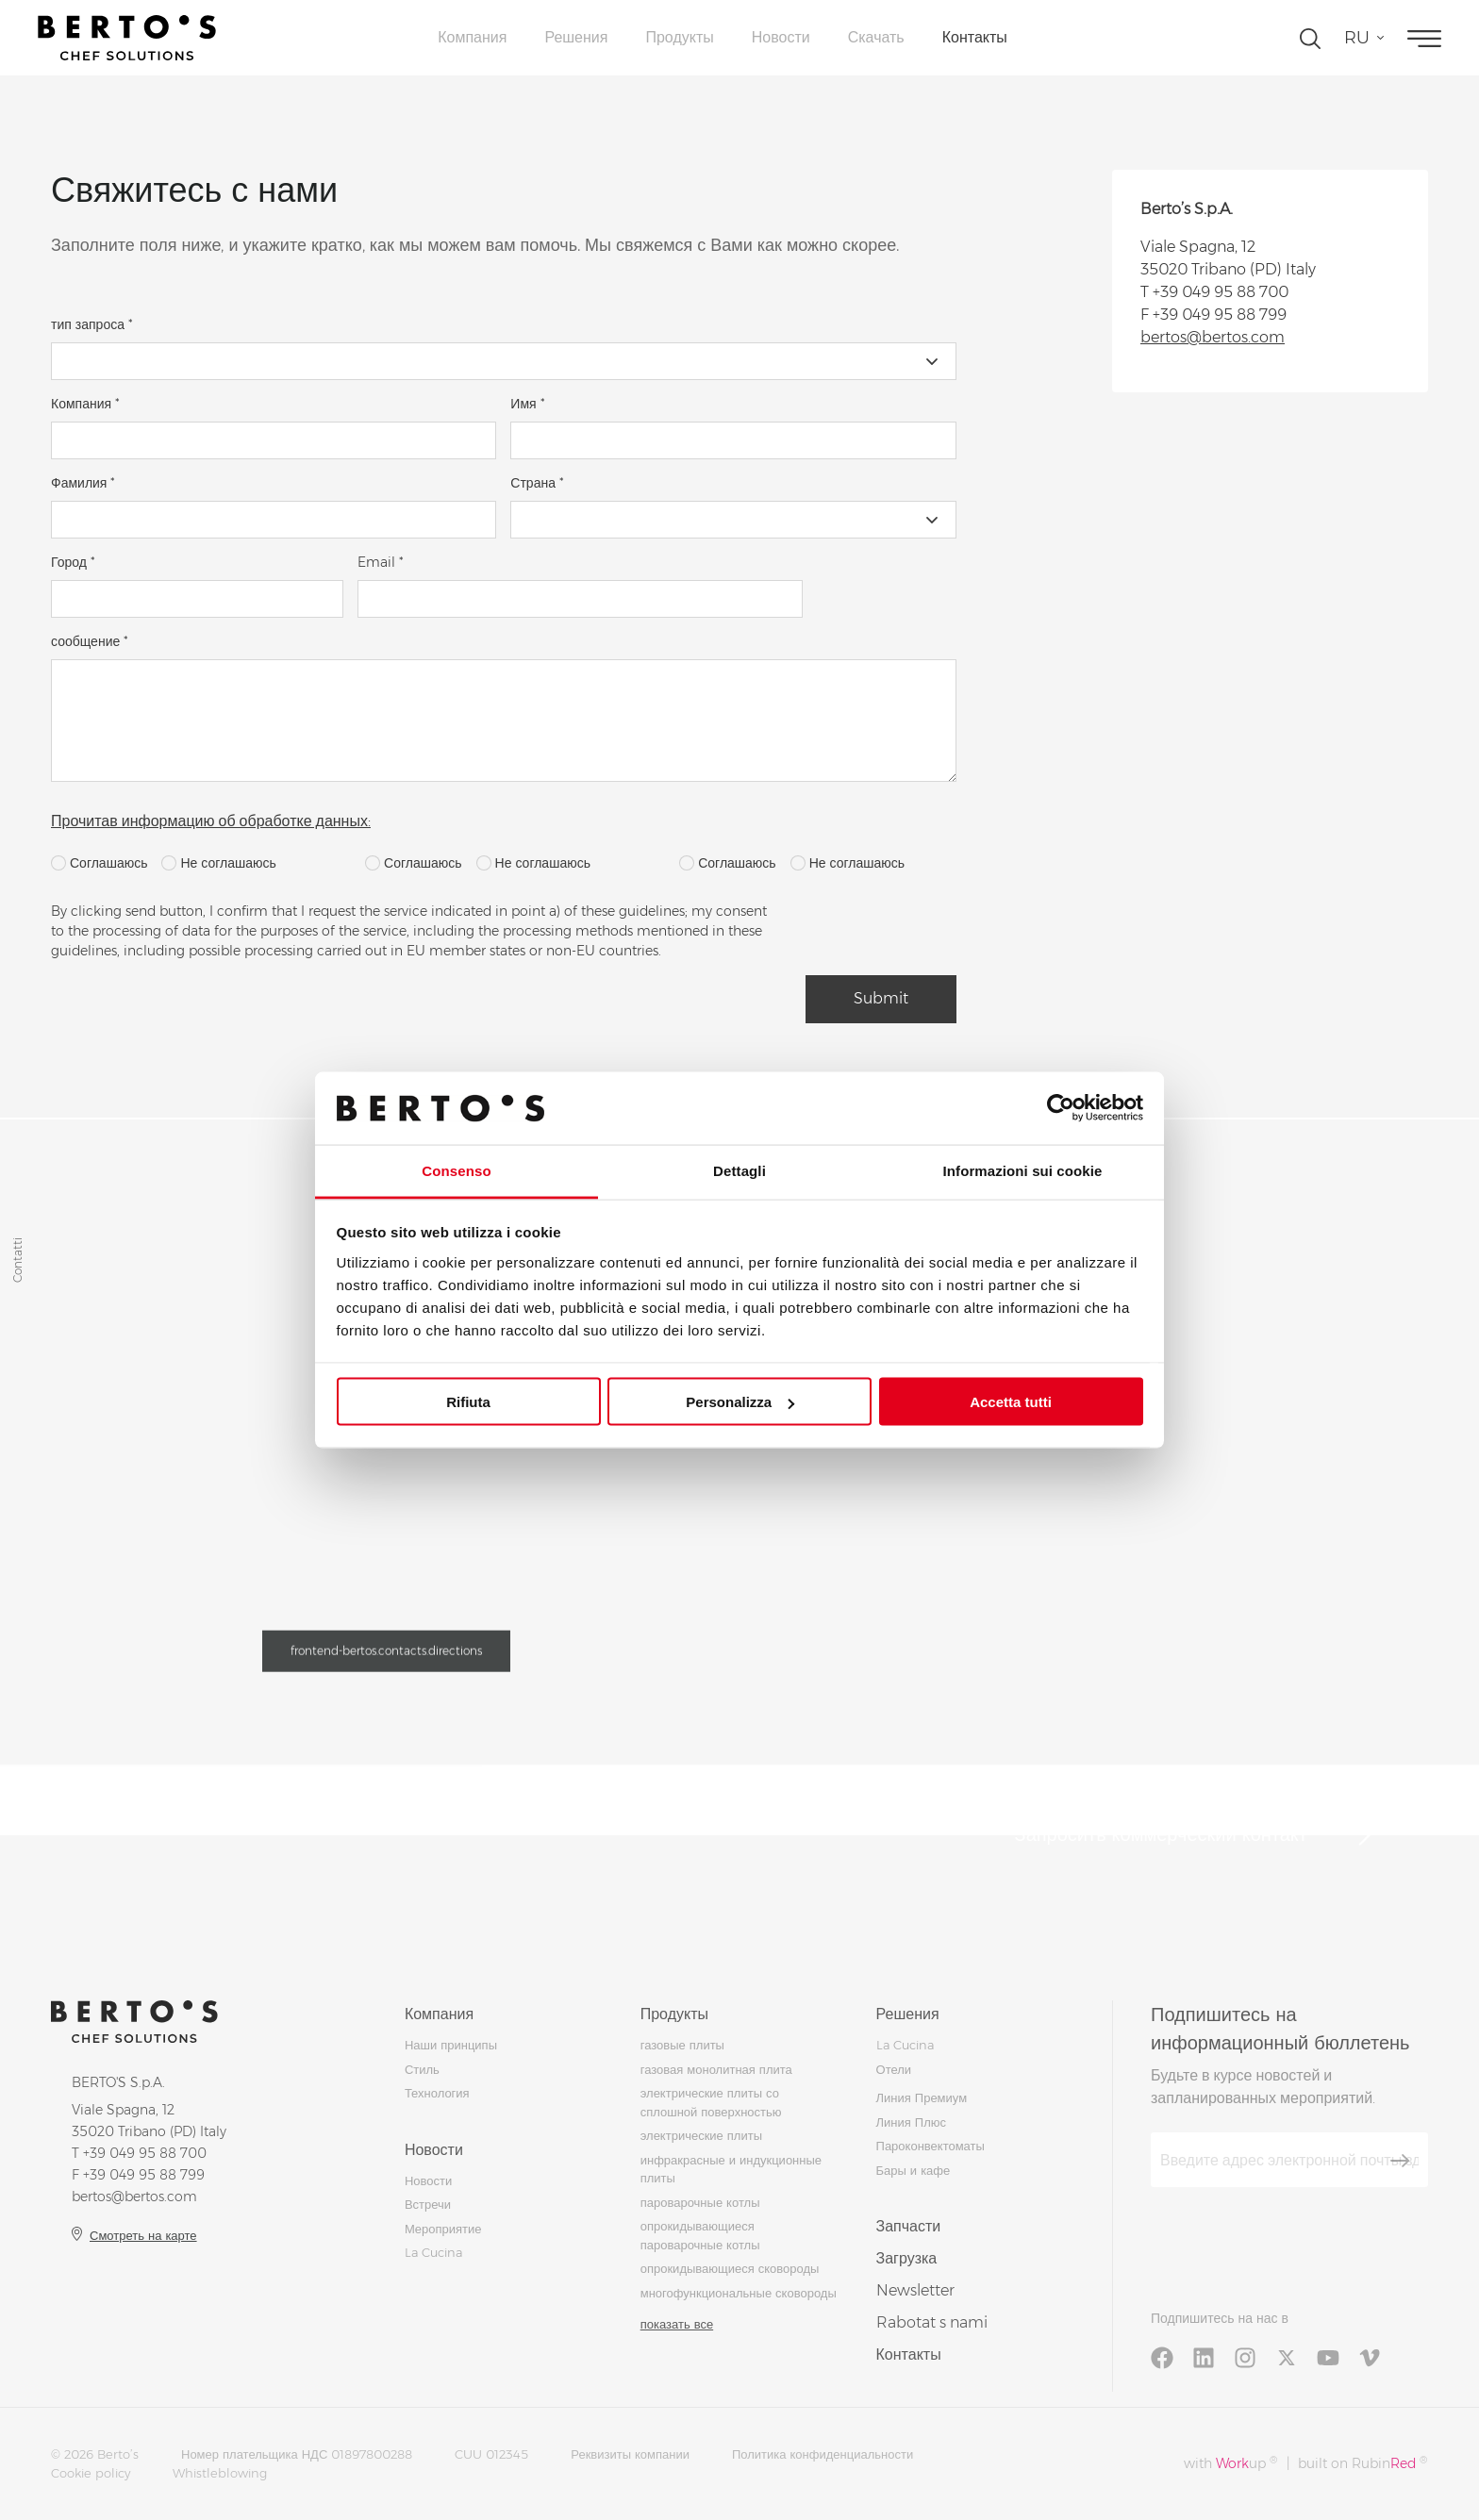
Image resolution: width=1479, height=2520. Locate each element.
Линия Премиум (922, 2097)
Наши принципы (451, 2044)
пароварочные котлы (700, 2202)
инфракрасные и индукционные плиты (731, 2169)
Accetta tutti (1011, 1402)
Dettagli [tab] (739, 1170)
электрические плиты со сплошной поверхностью (711, 2102)
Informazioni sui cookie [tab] (1023, 1170)
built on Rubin (1362, 2463)
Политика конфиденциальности (822, 2454)
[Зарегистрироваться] (1399, 2160)
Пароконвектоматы (930, 2145)
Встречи (428, 2204)
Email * (380, 562)
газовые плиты (682, 2044)
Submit (881, 998)
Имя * (527, 403)
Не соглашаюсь (218, 862)
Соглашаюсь (99, 862)
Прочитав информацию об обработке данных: (211, 821)
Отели (894, 2069)
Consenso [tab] (456, 1170)
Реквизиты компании (630, 2454)
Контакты (974, 37)
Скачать (876, 37)
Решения (575, 37)
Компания (472, 37)
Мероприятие (443, 2228)
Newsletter (915, 2290)
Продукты (679, 37)
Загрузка (907, 2258)
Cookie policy (90, 2472)
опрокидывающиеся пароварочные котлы (700, 2235)
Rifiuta (468, 1402)
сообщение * (89, 641)
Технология (437, 2092)
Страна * (537, 482)
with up (1230, 2463)
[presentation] (949, 938)
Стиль (422, 2069)
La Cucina (433, 2252)
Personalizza (740, 1402)
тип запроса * (92, 324)
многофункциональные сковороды (738, 2292)
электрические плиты (701, 2135)
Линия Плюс (911, 2122)
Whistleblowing (220, 2472)
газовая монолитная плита (716, 2069)
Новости (781, 37)
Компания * (85, 403)
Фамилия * (83, 482)
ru (1357, 37)
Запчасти (908, 2226)
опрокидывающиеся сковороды (730, 2268)
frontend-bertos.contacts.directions (386, 1656)
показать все (676, 2323)
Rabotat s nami (932, 2322)
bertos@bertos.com (1212, 337)
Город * (73, 562)
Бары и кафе (913, 2170)
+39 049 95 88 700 (1220, 292)
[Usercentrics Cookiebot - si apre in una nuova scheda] (1060, 1108)
